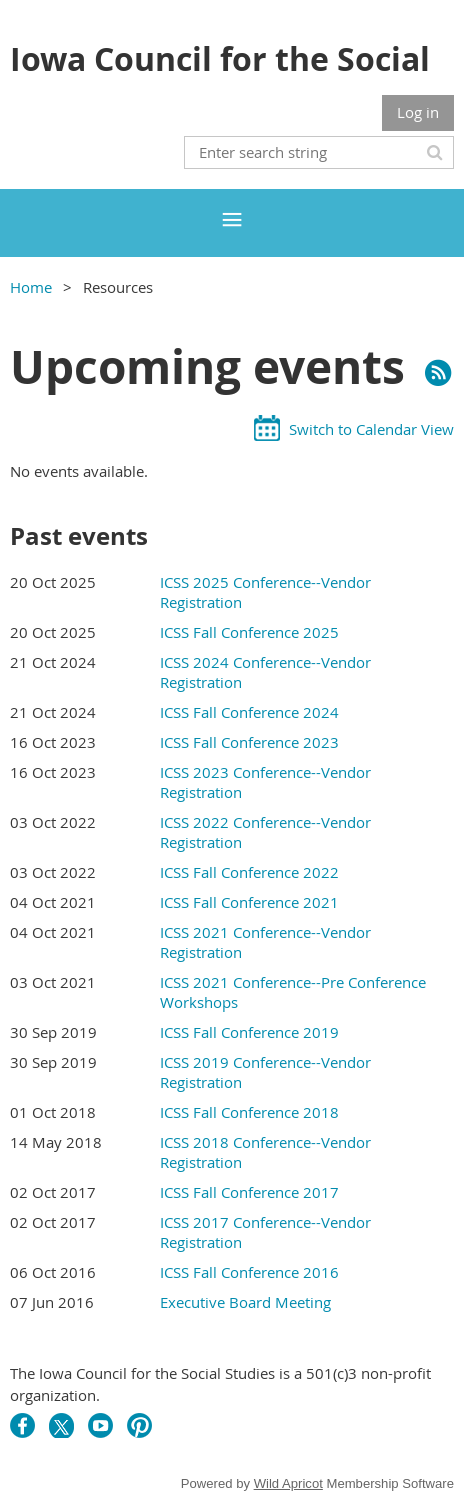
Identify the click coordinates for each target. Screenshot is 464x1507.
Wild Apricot (288, 1483)
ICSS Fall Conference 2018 (249, 1112)
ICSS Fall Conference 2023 (249, 742)
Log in (418, 112)
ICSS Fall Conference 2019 (249, 1032)
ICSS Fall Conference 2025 (249, 632)
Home (31, 287)
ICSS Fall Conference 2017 (249, 1192)
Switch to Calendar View (371, 429)
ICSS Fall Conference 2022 (249, 872)
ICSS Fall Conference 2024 (249, 712)
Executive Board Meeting (245, 1302)
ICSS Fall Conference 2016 (249, 1272)
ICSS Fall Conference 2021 (249, 902)
